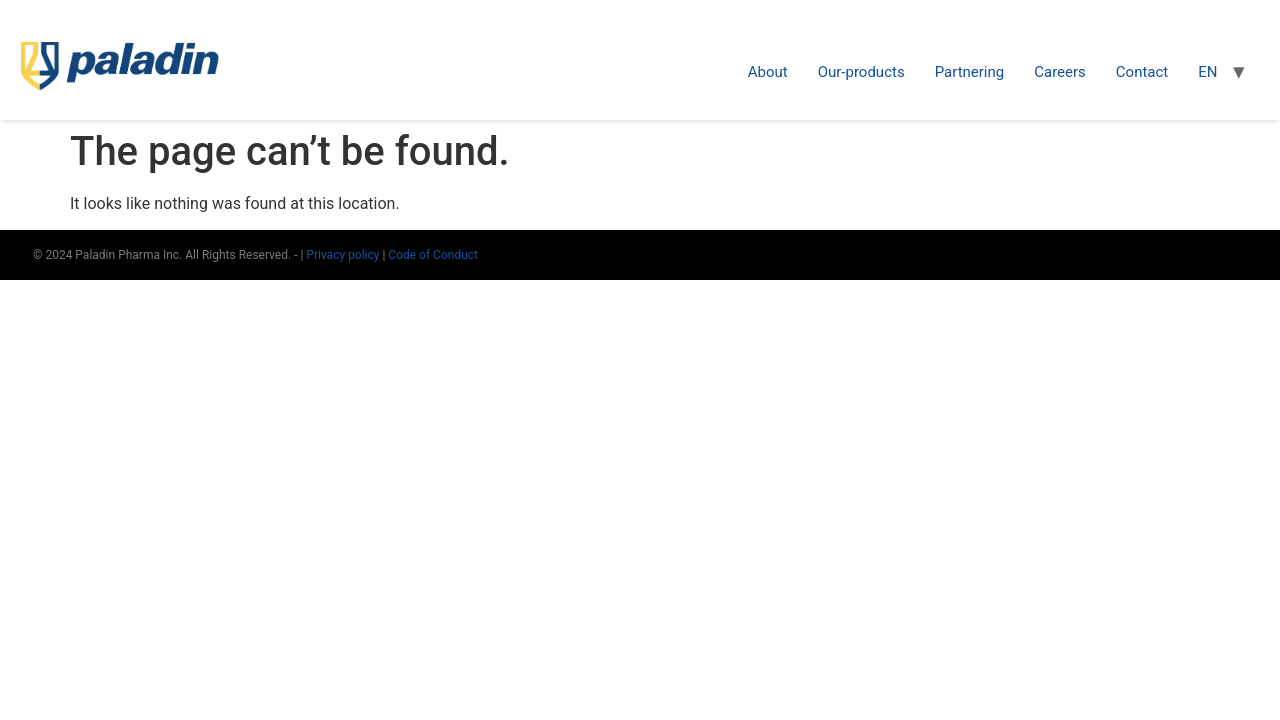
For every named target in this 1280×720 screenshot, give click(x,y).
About (768, 72)
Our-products (861, 72)
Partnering (970, 72)
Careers (1060, 72)
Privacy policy (344, 255)
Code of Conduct (433, 255)
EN (1207, 72)
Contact (1142, 72)
